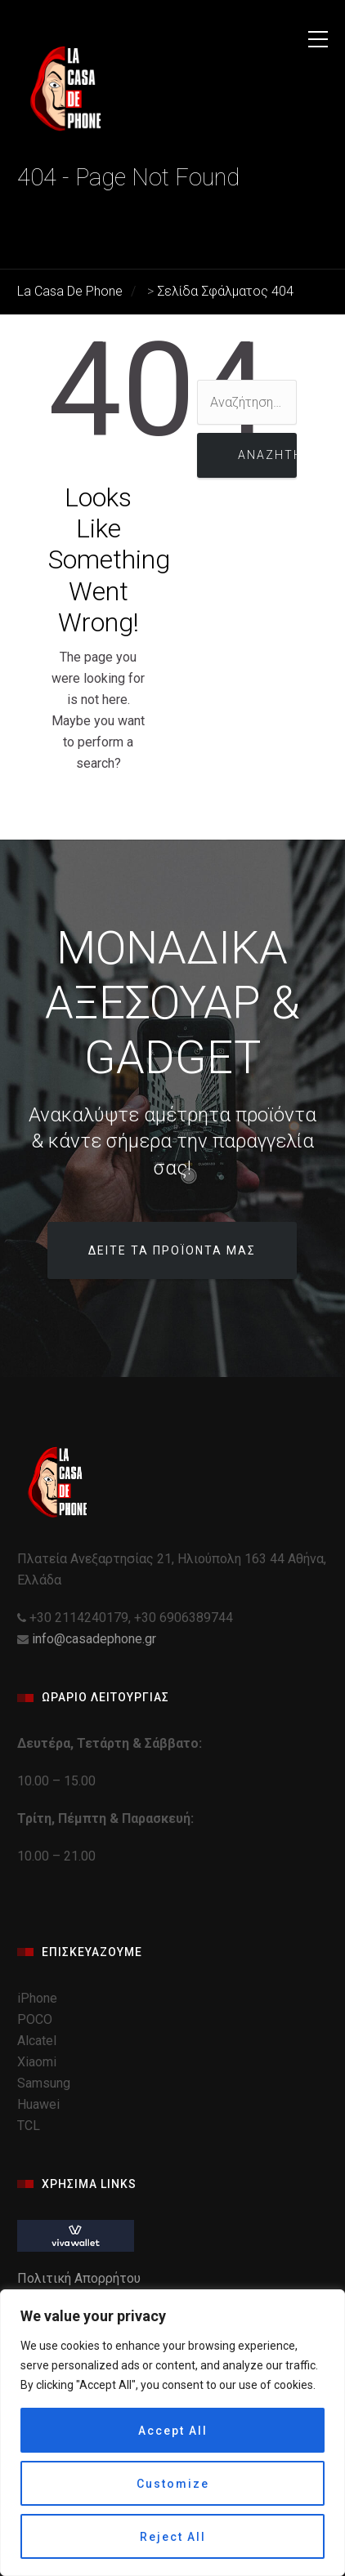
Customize (173, 2483)
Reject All (173, 2536)
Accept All (173, 2430)
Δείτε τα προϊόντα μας (172, 1250)
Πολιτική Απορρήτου (80, 2278)
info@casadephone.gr (94, 1639)
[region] (172, 2432)
